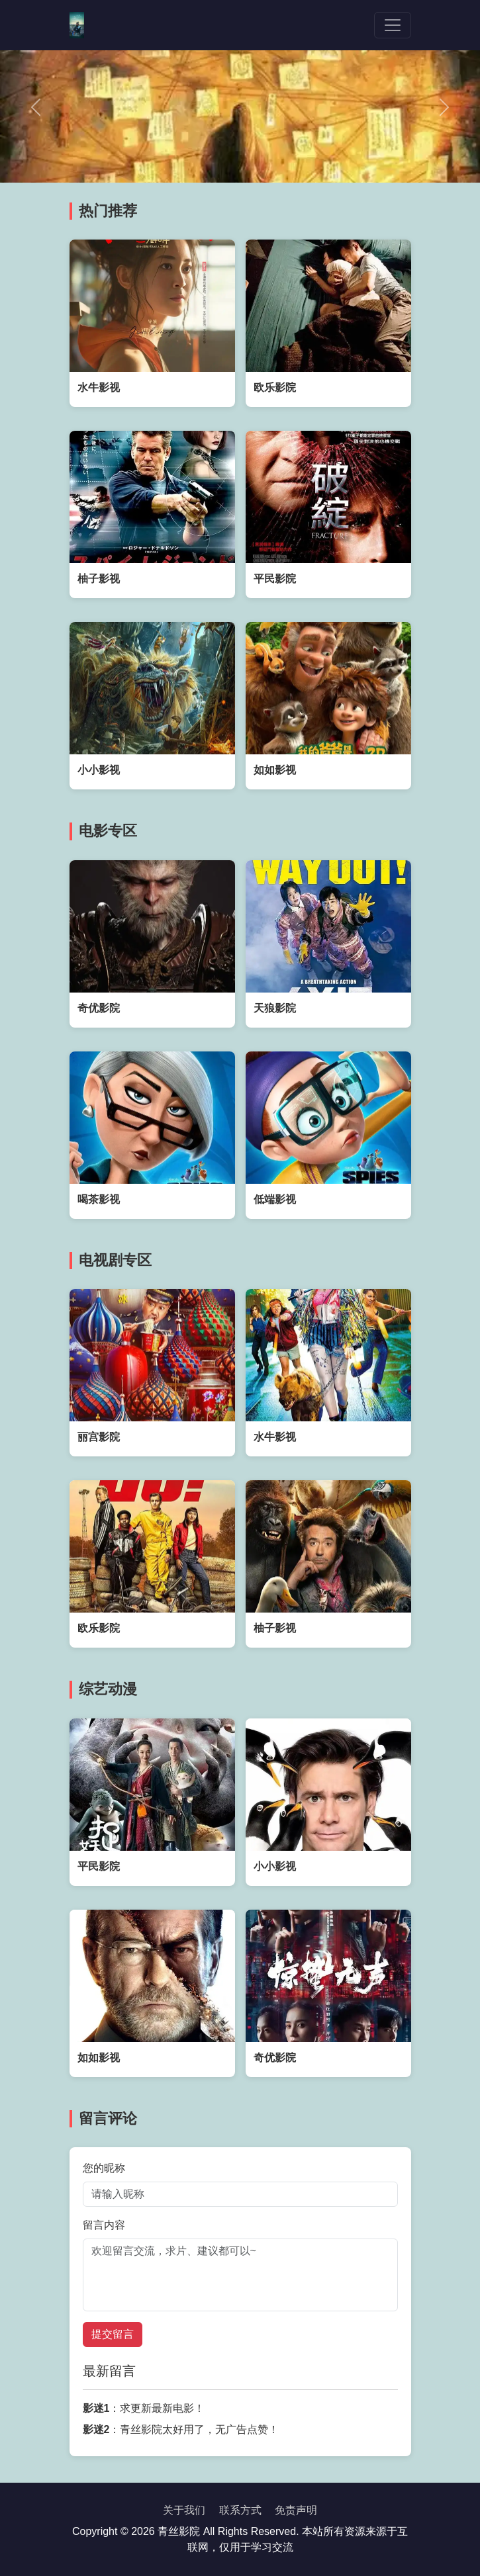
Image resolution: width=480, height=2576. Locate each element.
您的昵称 (104, 2168)
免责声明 (296, 2510)
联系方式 (240, 2510)
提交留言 (112, 2334)
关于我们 (184, 2510)
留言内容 (104, 2225)
